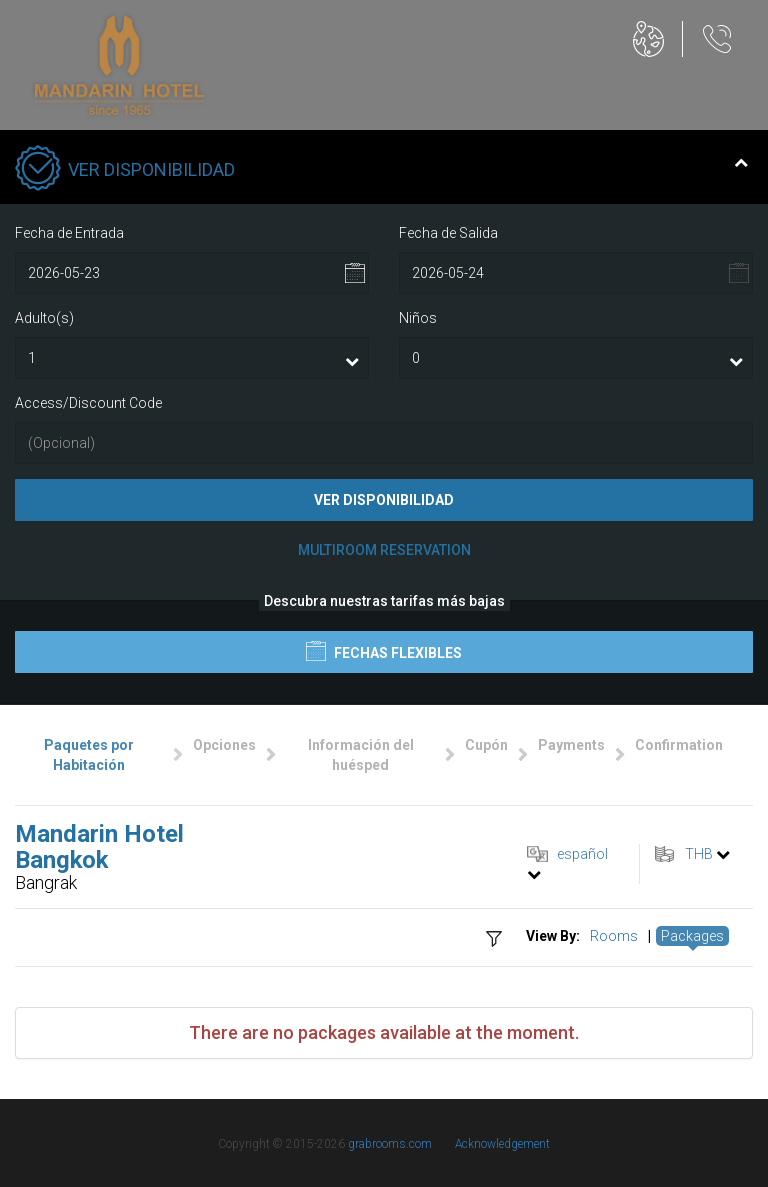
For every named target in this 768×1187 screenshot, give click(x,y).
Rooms (614, 936)
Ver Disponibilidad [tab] (381, 170)
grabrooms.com (390, 1144)
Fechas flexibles (384, 651)
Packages (692, 936)
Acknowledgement (502, 1144)
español (582, 854)
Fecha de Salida (448, 233)
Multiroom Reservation (384, 550)
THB (699, 854)
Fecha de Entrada (69, 233)
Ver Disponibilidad (384, 500)
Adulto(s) (44, 318)
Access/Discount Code (88, 403)
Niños (418, 318)
